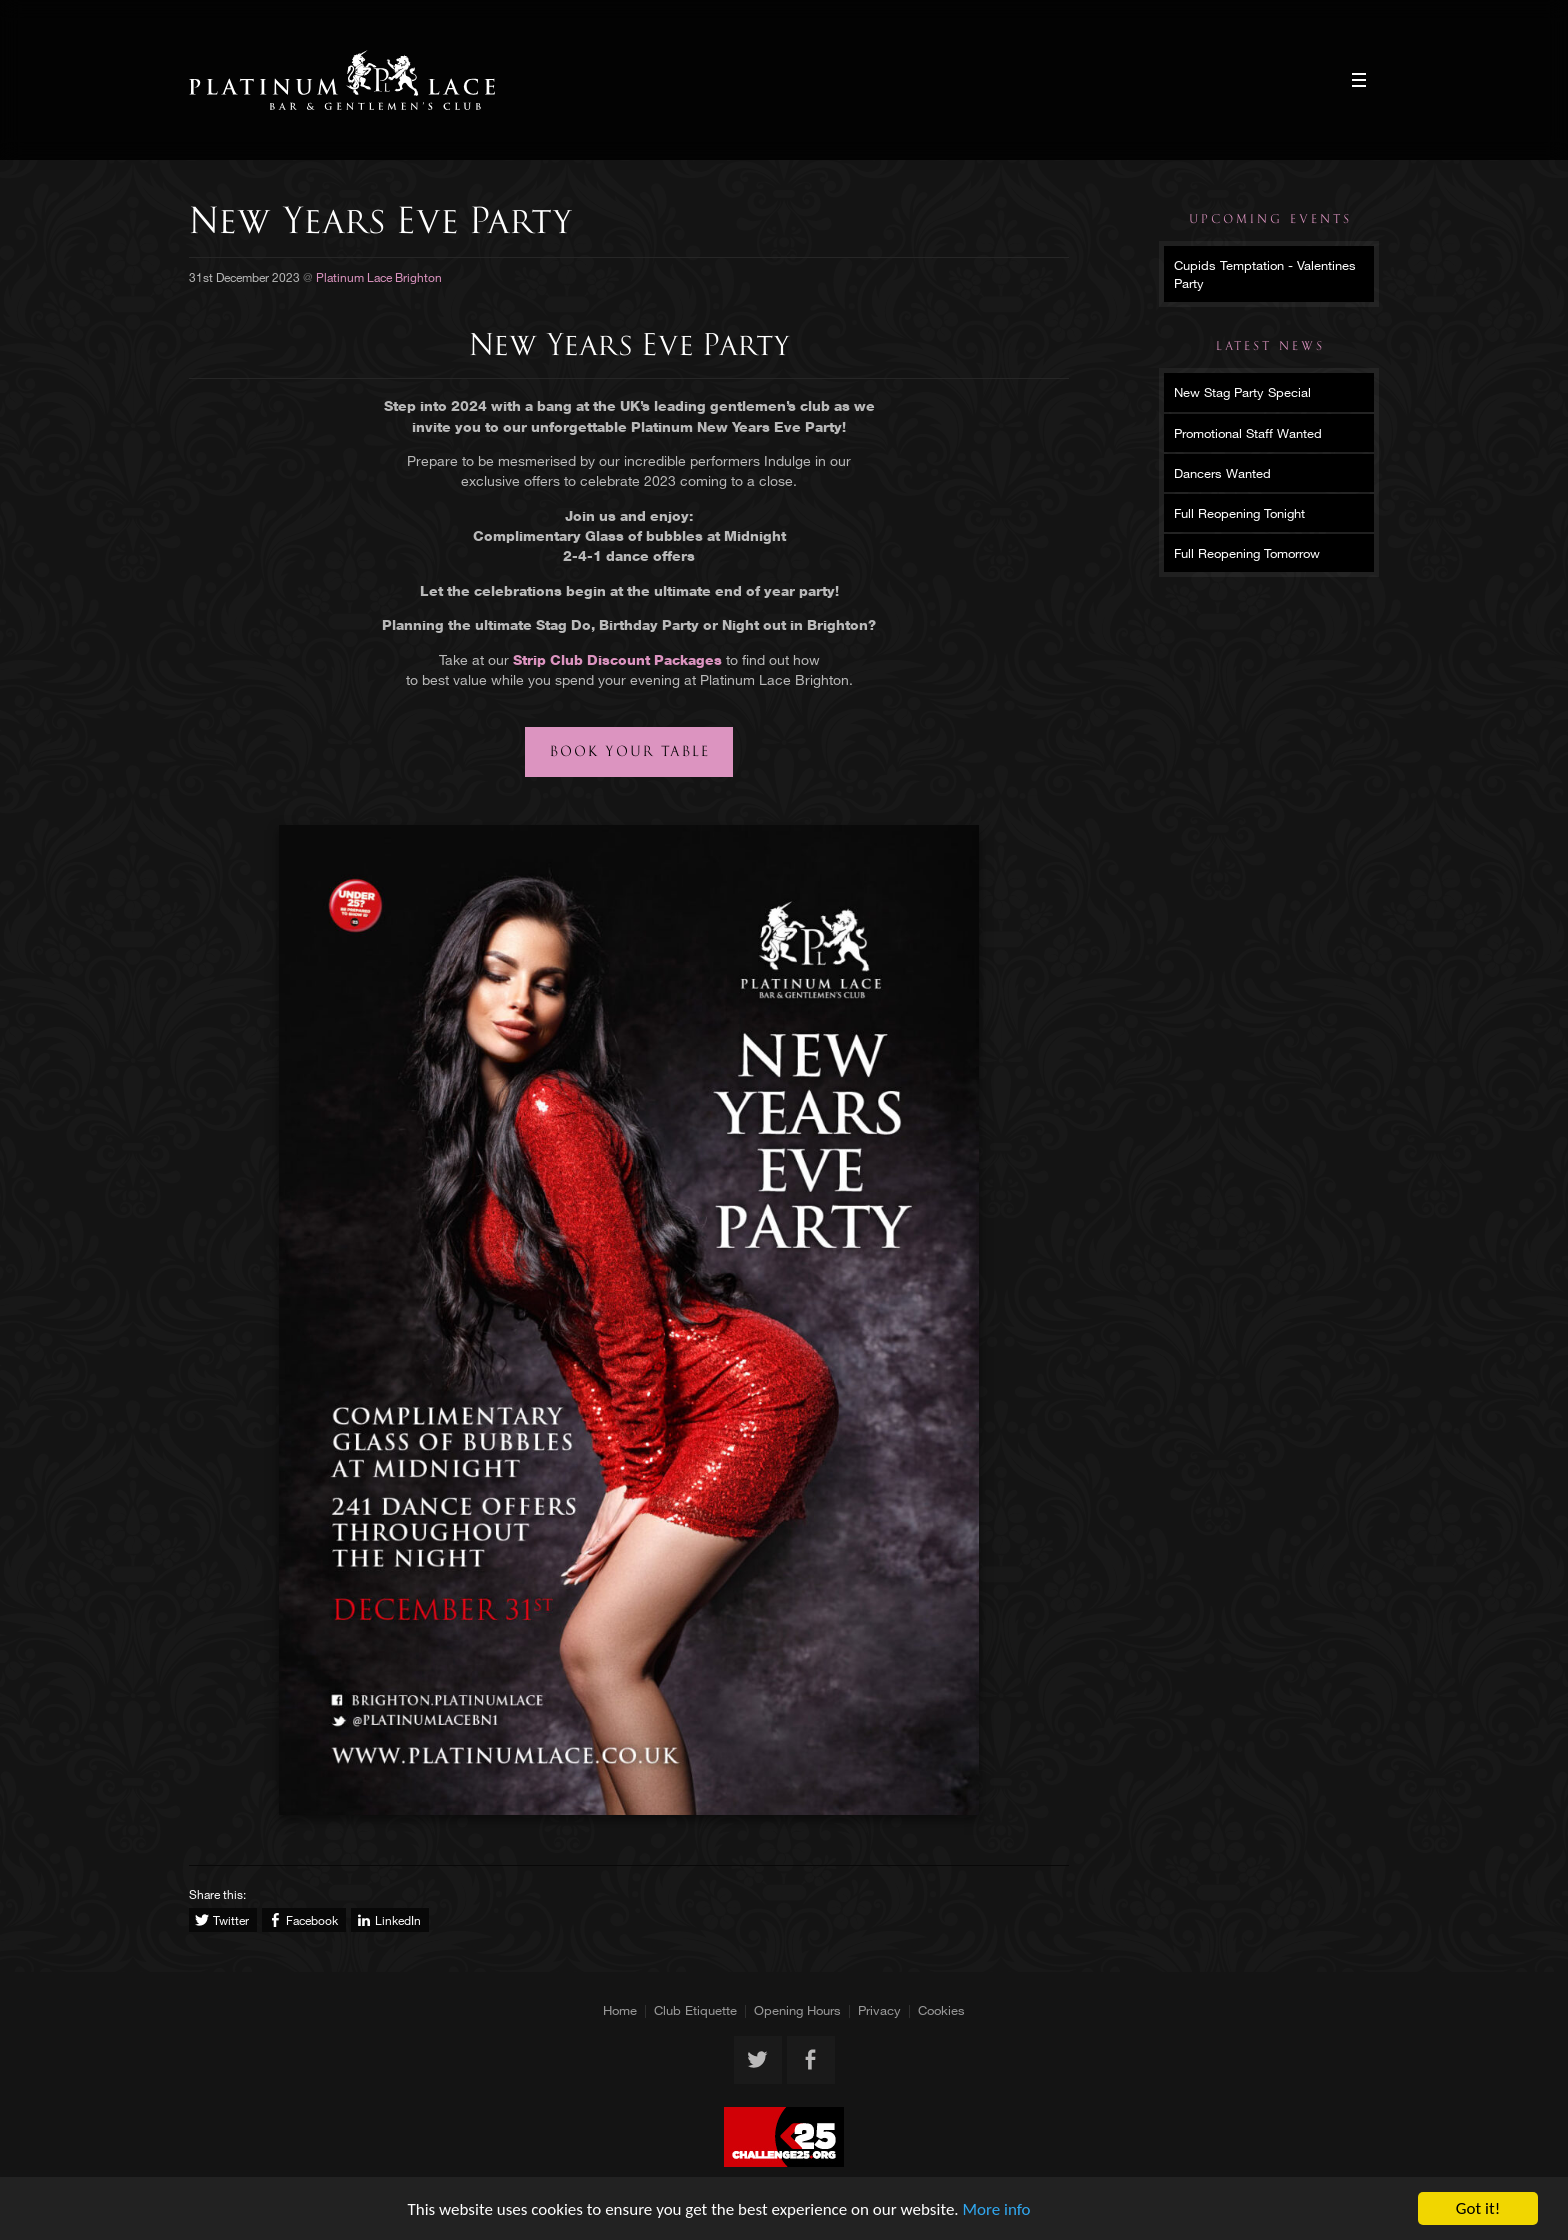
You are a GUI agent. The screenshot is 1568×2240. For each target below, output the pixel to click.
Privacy (879, 2010)
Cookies (941, 2010)
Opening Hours (797, 2010)
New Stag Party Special (1242, 392)
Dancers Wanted (1222, 473)
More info (997, 2209)
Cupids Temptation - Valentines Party (1265, 274)
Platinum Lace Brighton (342, 80)
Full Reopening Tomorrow (1247, 553)
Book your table (630, 751)
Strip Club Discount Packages (617, 659)
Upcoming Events (1270, 219)
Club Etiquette (695, 2010)
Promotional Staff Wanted (1248, 433)
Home (620, 2010)
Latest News (1270, 346)
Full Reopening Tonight (1239, 513)
